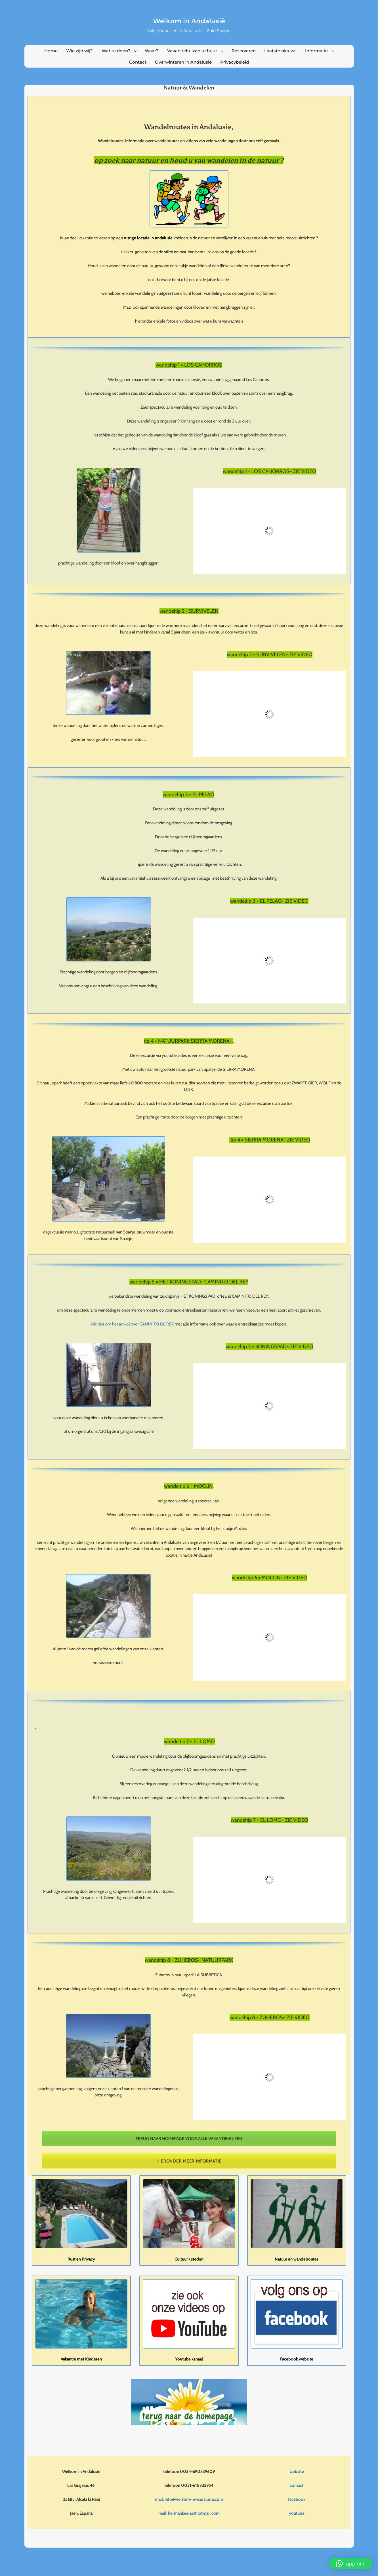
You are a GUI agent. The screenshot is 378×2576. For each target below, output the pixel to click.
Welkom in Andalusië (189, 21)
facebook (296, 2499)
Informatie (316, 50)
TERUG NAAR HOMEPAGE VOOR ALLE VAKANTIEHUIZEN (189, 2138)
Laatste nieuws (280, 50)
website (296, 2471)
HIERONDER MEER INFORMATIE (189, 2161)
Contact (137, 62)
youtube (296, 2513)
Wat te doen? (116, 50)
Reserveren (244, 50)
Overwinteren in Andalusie (183, 62)
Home (51, 50)
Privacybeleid (234, 62)
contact (296, 2485)
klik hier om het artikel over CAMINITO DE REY (132, 1324)
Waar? (152, 50)
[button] (350, 2563)
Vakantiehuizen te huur (192, 50)
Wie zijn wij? (79, 50)
